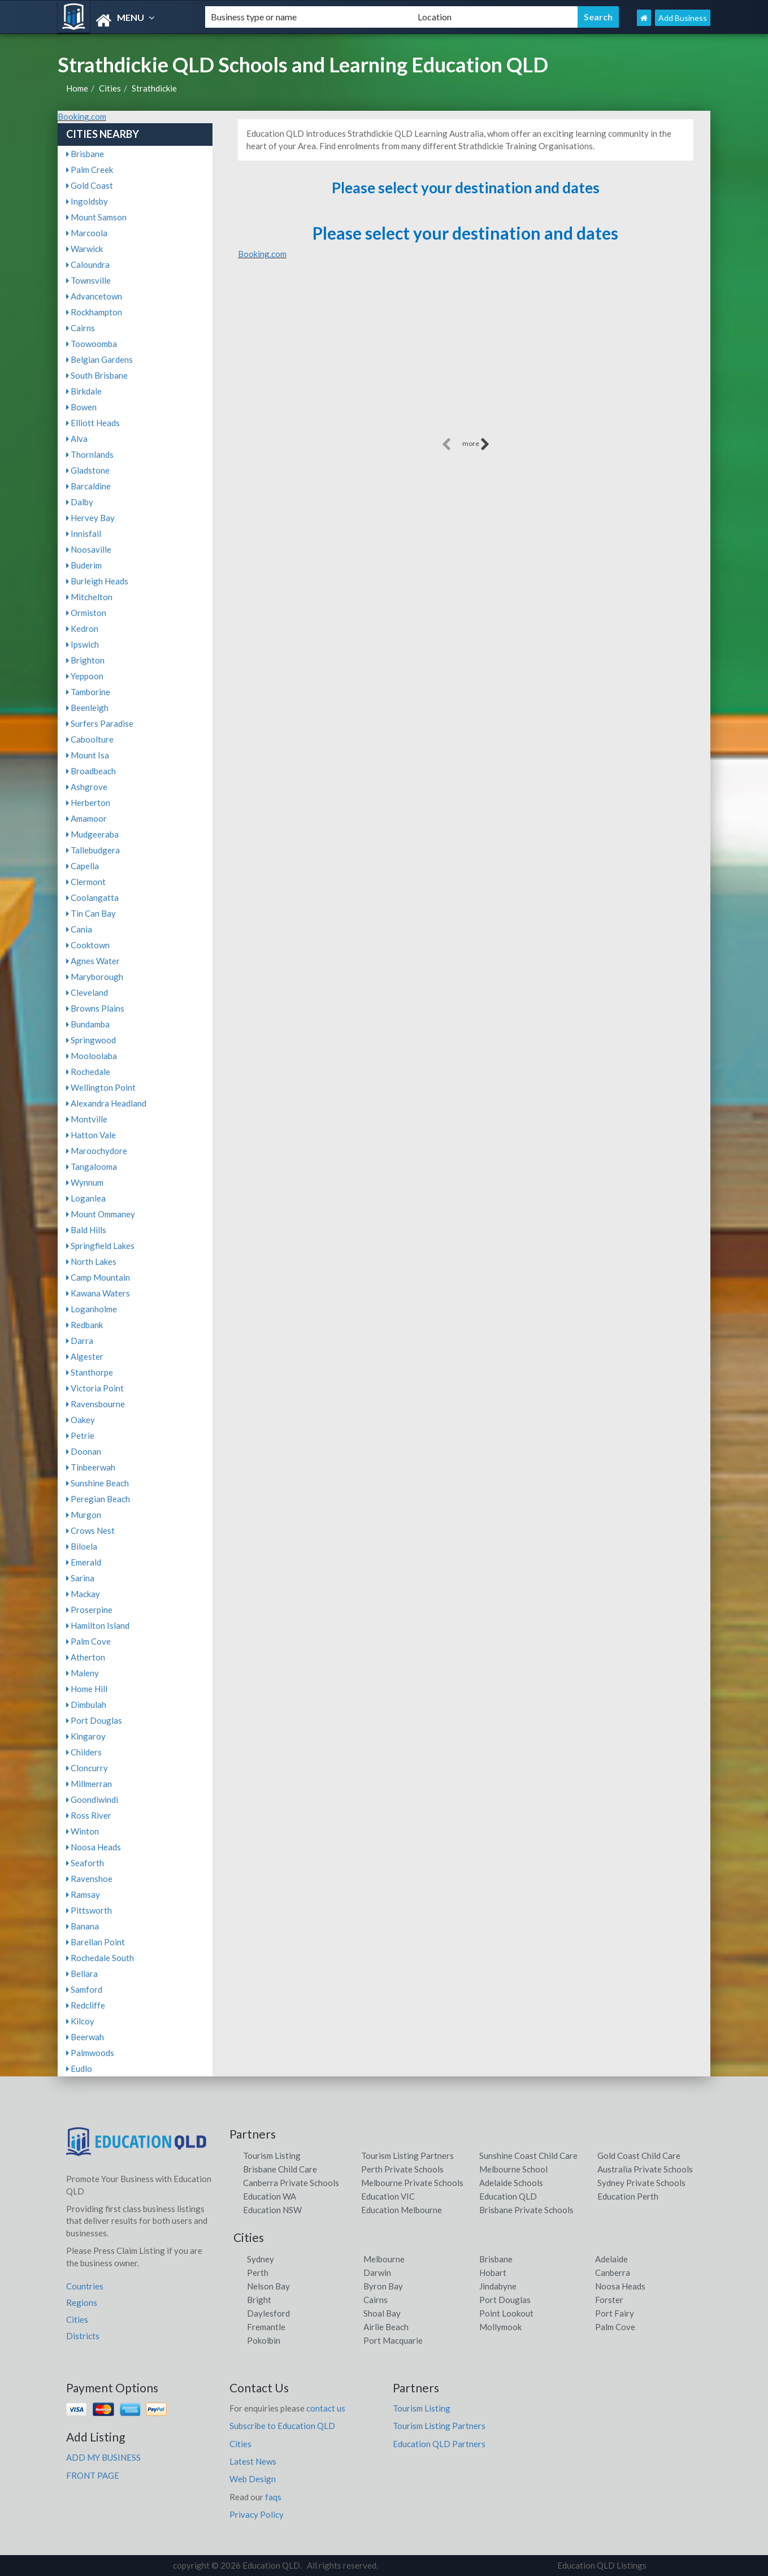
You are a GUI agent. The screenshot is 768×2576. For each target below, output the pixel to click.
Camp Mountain (98, 1277)
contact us (325, 2408)
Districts (82, 2336)
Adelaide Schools (511, 2183)
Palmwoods (90, 2053)
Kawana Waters (98, 1293)
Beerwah (85, 2037)
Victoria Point (95, 1388)
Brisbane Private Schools (526, 2210)
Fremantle (266, 2327)
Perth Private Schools (402, 2169)
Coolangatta (92, 897)
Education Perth (627, 2196)
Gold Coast (89, 185)
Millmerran (89, 1784)
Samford (84, 1989)
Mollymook (500, 2327)
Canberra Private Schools (291, 2183)
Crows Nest (90, 1530)
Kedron (82, 628)
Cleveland (87, 992)
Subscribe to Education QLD (282, 2426)
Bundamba (88, 1024)
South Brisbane (97, 375)
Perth (257, 2272)
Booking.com (82, 116)
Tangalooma (91, 1166)
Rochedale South (100, 1958)
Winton (82, 1831)
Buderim (84, 565)
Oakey (80, 1420)
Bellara (82, 1973)
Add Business (682, 18)
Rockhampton (94, 312)
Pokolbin (263, 2340)
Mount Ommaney (100, 1214)
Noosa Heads (93, 1847)
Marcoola (86, 233)
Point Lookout (506, 2313)
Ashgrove (86, 787)
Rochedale (88, 1071)
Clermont (86, 882)
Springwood (91, 1040)
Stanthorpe (89, 1372)
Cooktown (88, 945)
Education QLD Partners (439, 2444)
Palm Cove (88, 1641)
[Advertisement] (465, 356)
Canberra (612, 2272)
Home (77, 88)
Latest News (252, 2461)
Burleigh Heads (97, 581)
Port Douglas (94, 1720)
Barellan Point (95, 1942)
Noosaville (88, 549)
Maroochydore (96, 1151)
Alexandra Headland (106, 1103)
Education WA (269, 2196)
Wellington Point (101, 1087)
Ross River (88, 1815)
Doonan (83, 1451)
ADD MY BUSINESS (103, 2457)
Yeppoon (84, 676)
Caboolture (90, 739)
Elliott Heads (93, 423)
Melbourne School (513, 2169)
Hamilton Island (97, 1625)
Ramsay (83, 1894)
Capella (82, 866)
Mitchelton (89, 597)
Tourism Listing (272, 2155)
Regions (81, 2302)
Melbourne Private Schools (412, 2183)
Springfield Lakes (100, 1246)
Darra (79, 1340)
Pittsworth (89, 1910)
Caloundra (88, 264)
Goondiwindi (92, 1799)
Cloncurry (87, 1768)
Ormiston (86, 613)
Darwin (377, 2272)
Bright (259, 2300)
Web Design (252, 2479)
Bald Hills (86, 1230)
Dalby (79, 502)
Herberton (88, 802)
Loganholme (91, 1309)
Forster (609, 2300)
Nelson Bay (268, 2286)
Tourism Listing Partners (407, 2155)
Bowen (81, 407)
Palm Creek (89, 169)
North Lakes (91, 1261)
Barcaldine (88, 486)
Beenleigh (87, 707)
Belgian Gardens (99, 359)
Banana (82, 1926)
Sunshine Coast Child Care (528, 2155)
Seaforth (85, 1863)
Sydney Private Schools (641, 2183)
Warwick (84, 249)
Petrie (80, 1435)
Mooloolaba (91, 1056)
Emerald (83, 1562)
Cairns (80, 328)
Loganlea (86, 1198)
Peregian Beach (98, 1499)
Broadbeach (91, 771)
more (476, 444)
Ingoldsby (87, 201)
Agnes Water (93, 961)
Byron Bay (383, 2286)
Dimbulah (86, 1704)
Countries (84, 2286)
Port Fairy (614, 2313)
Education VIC (388, 2196)
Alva (77, 438)
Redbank (84, 1325)
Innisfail (83, 533)
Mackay (83, 1594)
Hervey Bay (90, 518)
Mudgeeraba (92, 834)
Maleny (82, 1673)
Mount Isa (87, 755)
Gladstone (88, 470)
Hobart (492, 2272)
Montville (86, 1119)
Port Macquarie (393, 2340)
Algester (84, 1356)
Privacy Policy (256, 2514)
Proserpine (89, 1609)
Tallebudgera (93, 850)
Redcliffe (85, 2005)
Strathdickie (154, 88)
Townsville (88, 280)
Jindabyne (498, 2286)
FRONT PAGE (92, 2475)
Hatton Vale (91, 1135)
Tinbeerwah (90, 1467)
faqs (273, 2497)
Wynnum (84, 1182)
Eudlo (79, 2068)
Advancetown (94, 296)
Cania (79, 929)
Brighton (85, 660)
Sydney (260, 2259)
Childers (84, 1752)
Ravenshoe (89, 1879)
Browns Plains (95, 1008)
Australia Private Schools (645, 2169)
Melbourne (384, 2259)
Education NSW (272, 2210)
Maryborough (94, 977)
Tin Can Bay (91, 913)
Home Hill (86, 1689)
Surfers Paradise (99, 723)
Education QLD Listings (601, 2565)
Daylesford (268, 2313)
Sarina (80, 1578)
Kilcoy (80, 2021)
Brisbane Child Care (280, 2169)
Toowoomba (91, 344)
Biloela (81, 1546)
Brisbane (85, 154)
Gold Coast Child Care (638, 2155)
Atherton (85, 1657)
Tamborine (88, 692)
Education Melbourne (401, 2210)
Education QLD (508, 2196)
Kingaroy (86, 1736)
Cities (110, 88)
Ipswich (82, 644)
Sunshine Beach (97, 1483)
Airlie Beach (386, 2327)
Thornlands (90, 454)
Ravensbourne (95, 1404)
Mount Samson (96, 217)
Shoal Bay (382, 2313)
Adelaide (611, 2259)
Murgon (83, 1515)
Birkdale (84, 391)
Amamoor (86, 818)
